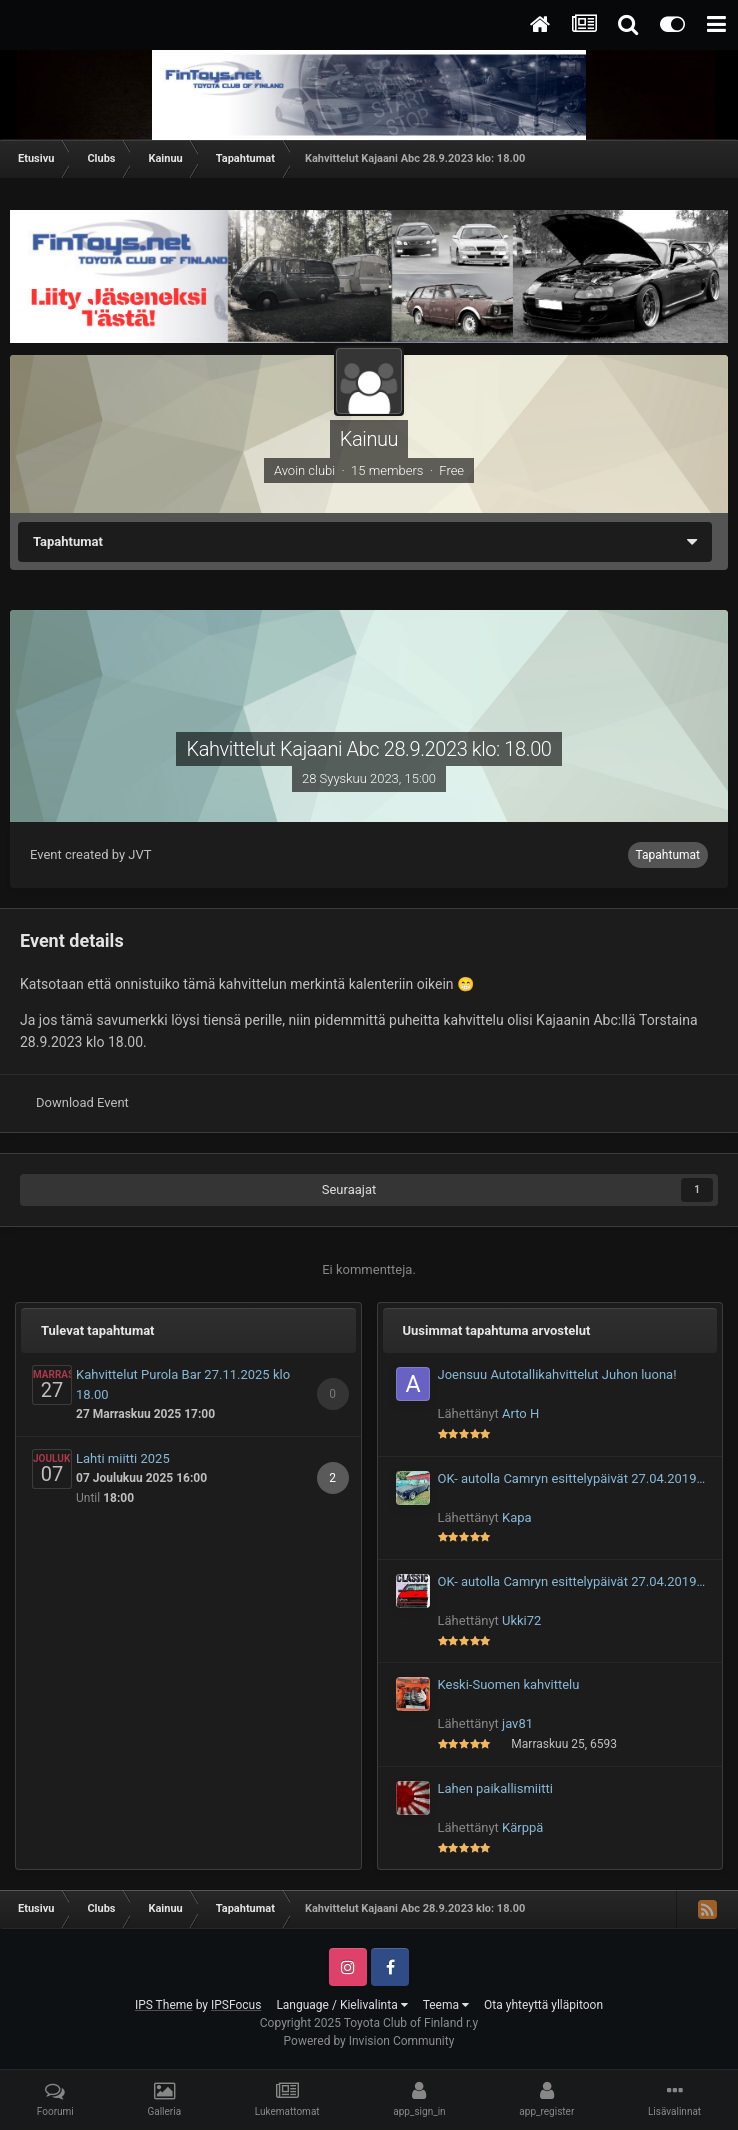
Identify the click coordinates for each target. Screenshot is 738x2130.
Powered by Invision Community (369, 2041)
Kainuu (369, 439)
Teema (446, 2005)
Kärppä (522, 1827)
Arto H (520, 1413)
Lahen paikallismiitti (495, 1788)
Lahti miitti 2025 (123, 1458)
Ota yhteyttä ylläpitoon (543, 2005)
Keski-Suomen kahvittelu (509, 1684)
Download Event (82, 1102)
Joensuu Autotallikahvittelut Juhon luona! (557, 1374)
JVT (139, 854)
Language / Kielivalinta (341, 2005)
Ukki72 (521, 1620)
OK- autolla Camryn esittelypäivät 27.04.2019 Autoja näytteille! (567, 1480)
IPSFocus (236, 2005)
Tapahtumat (668, 855)
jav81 (517, 1723)
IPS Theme (164, 2005)
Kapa (517, 1517)
